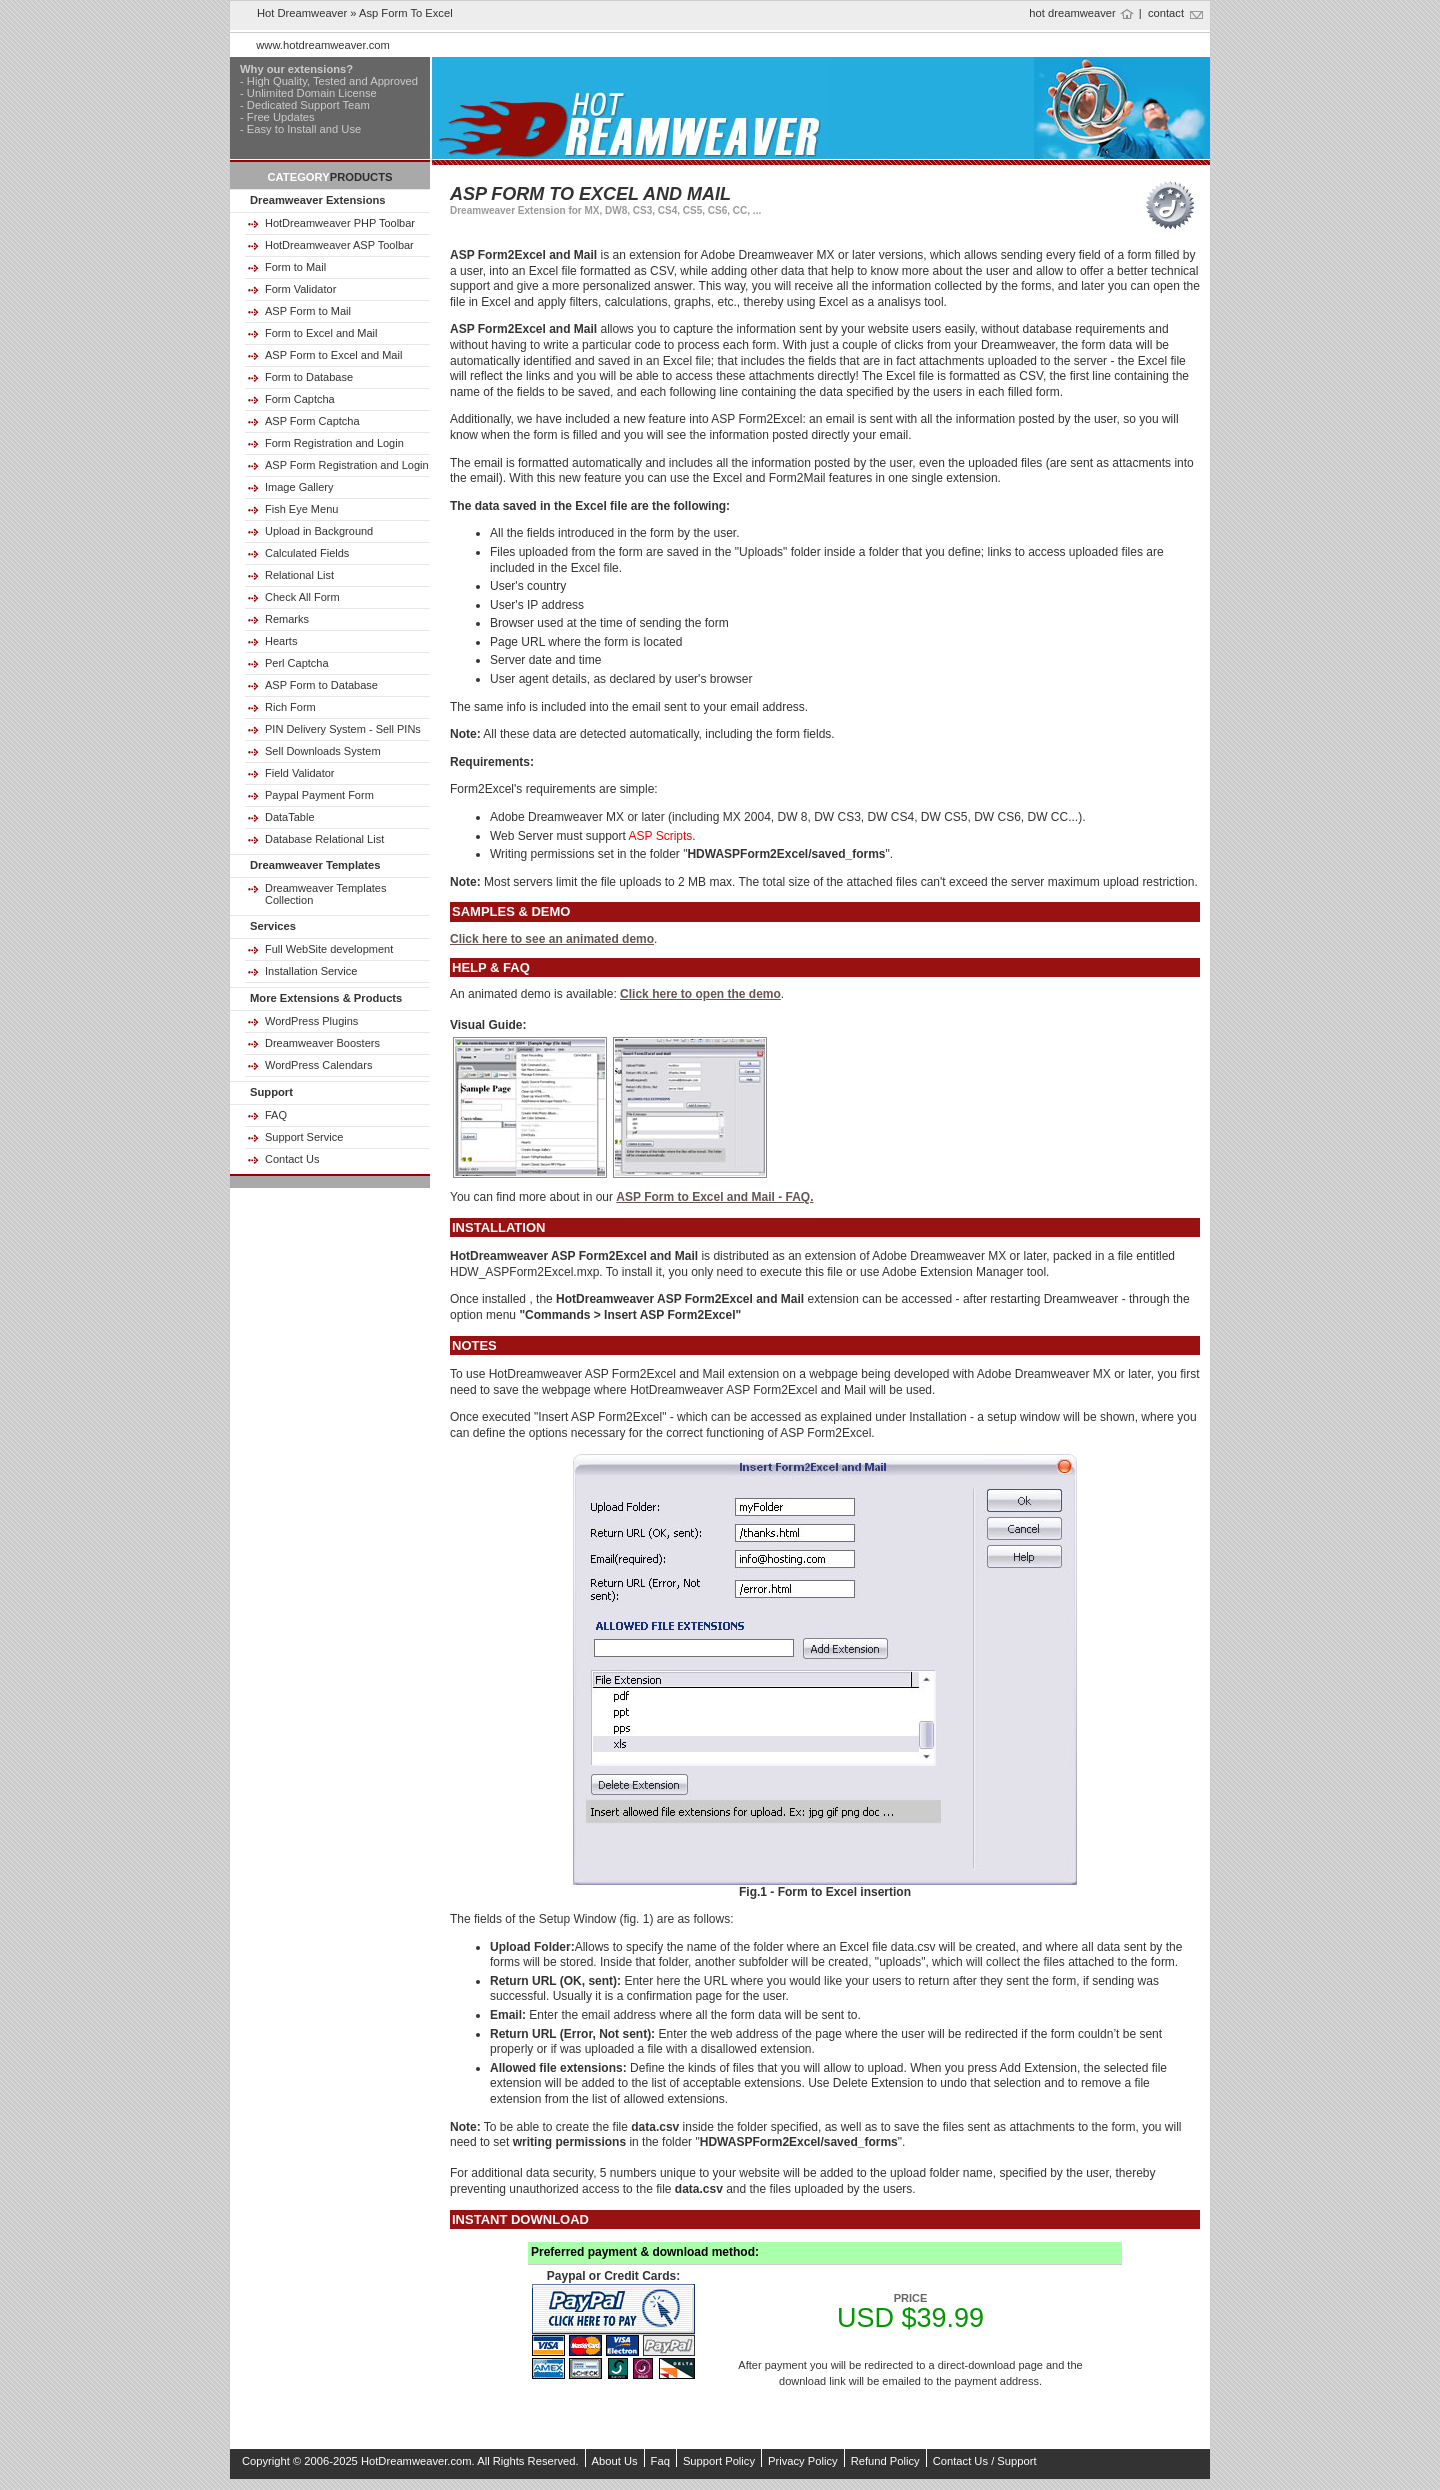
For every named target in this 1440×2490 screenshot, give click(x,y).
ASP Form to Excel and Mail (333, 355)
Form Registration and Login (334, 443)
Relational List (299, 575)
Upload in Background (319, 531)
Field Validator (300, 773)
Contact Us (292, 1159)
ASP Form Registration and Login (347, 465)
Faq (660, 2461)
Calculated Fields (307, 553)
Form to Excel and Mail (321, 333)
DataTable (290, 817)
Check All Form (302, 597)
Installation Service (311, 971)
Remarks (287, 619)
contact (1166, 13)
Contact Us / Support (985, 2461)
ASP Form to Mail (308, 311)
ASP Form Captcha (312, 421)
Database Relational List (324, 839)
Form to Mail (295, 267)
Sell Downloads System (323, 751)
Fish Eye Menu (301, 509)
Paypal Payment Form (319, 795)
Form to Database (309, 377)
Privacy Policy (803, 2461)
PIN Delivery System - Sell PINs (343, 729)
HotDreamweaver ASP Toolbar (339, 245)
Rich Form (290, 707)
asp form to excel (406, 13)
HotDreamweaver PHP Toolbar (340, 223)
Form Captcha (300, 399)
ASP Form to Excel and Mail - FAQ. (714, 1197)
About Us (615, 2461)
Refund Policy (885, 2461)
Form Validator (300, 289)
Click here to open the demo (700, 994)
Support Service (304, 1137)
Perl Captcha (297, 663)
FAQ (276, 1115)
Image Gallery (299, 487)
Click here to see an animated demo (552, 939)
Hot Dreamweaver (302, 13)
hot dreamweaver (1072, 13)
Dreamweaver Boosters (322, 1043)
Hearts (281, 641)
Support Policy (719, 2461)
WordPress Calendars (318, 1065)
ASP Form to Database (321, 685)
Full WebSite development (329, 949)
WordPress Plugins (311, 1021)
